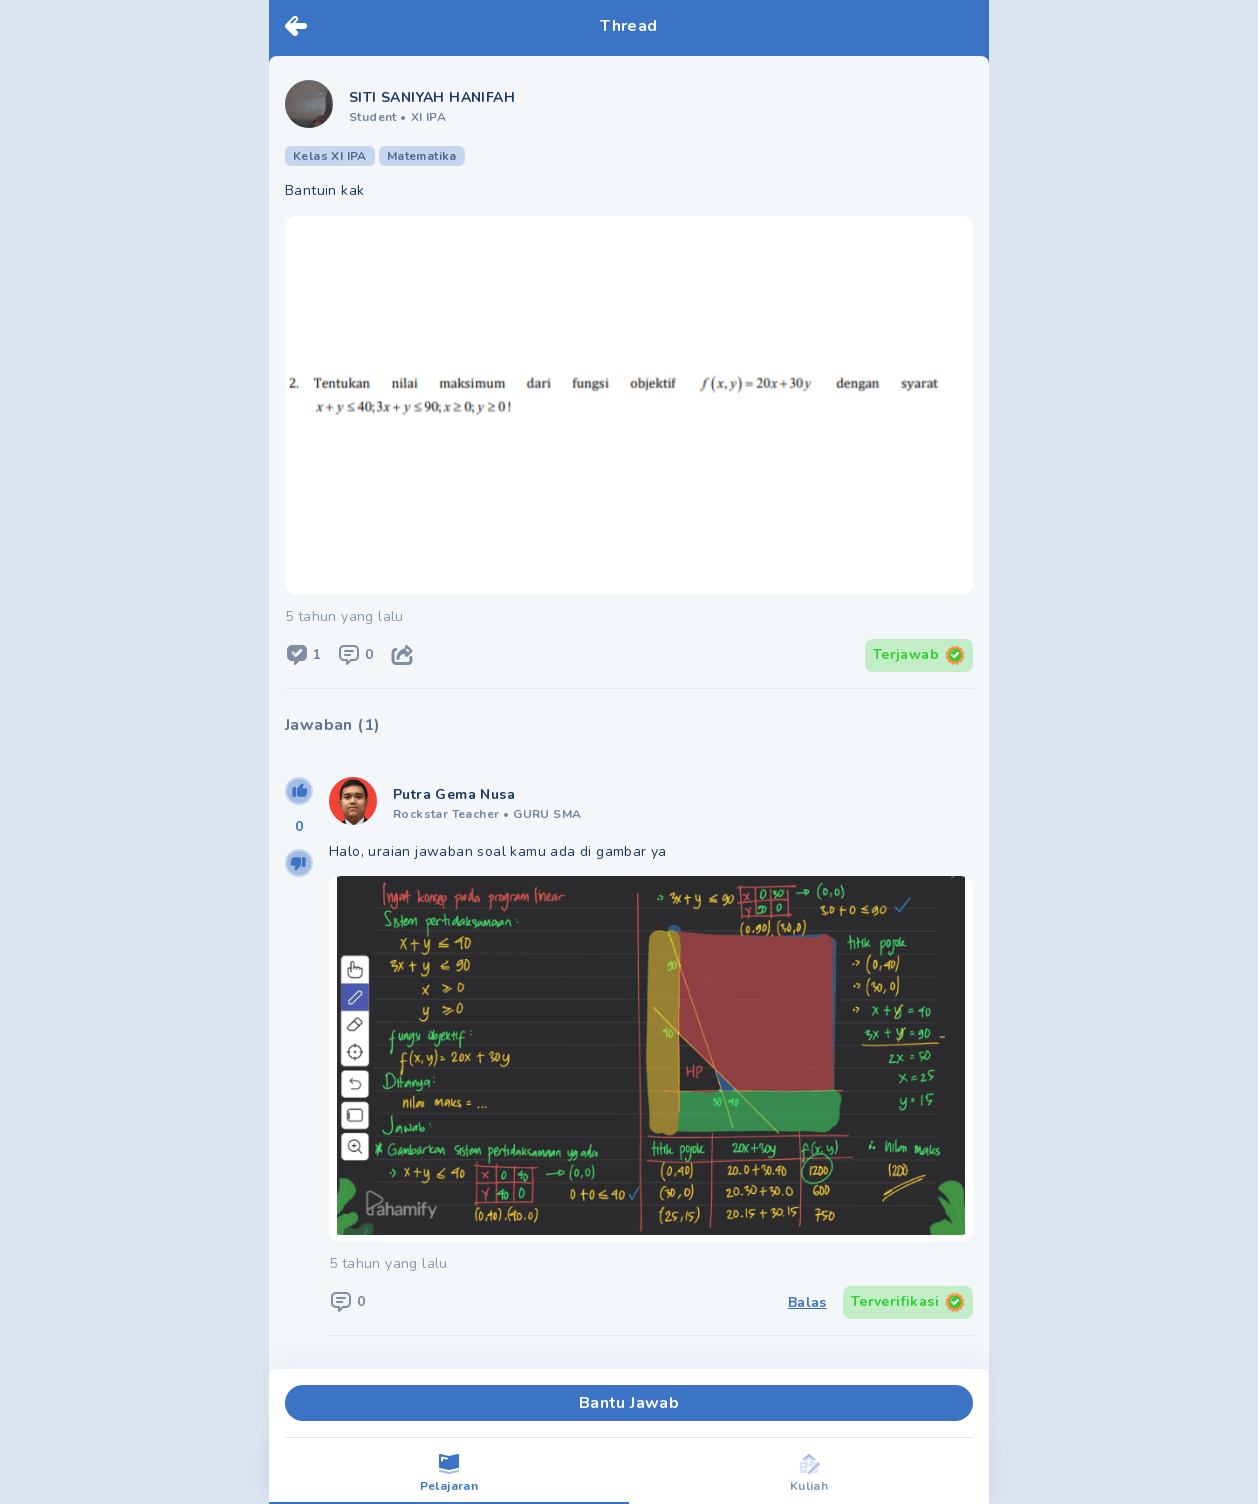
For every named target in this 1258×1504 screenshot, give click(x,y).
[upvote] (299, 791)
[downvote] (299, 863)
